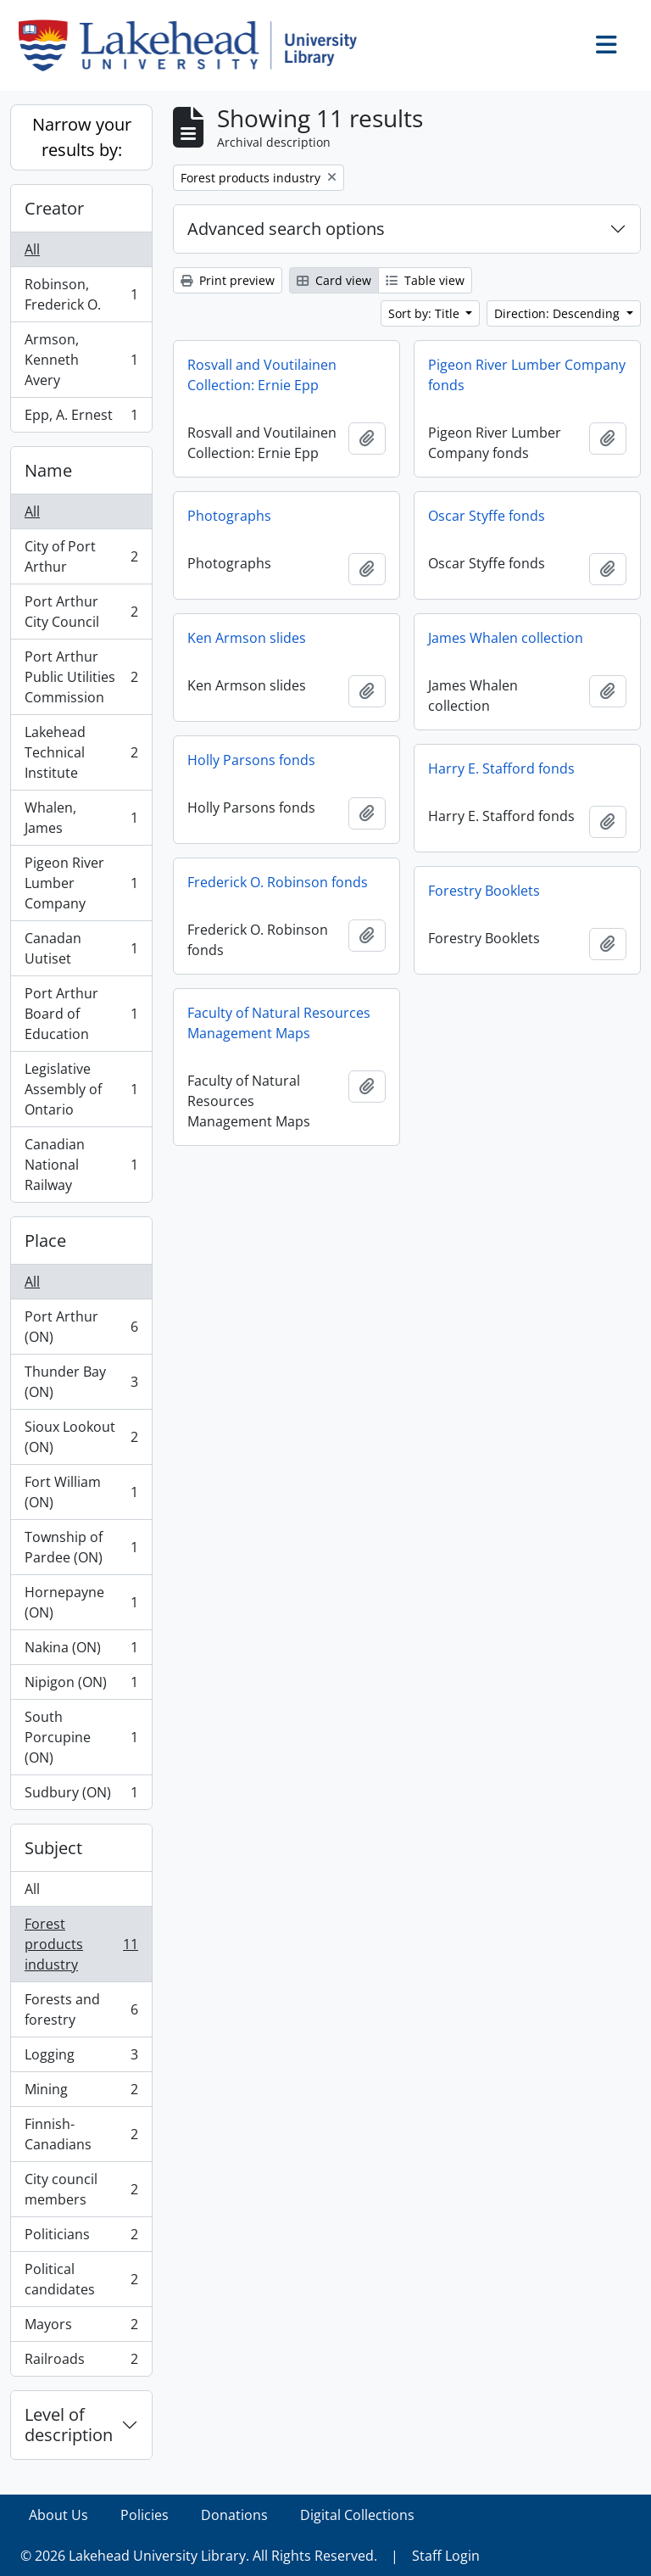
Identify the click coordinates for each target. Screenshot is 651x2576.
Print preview (228, 280)
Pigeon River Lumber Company (81, 883)
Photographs (229, 515)
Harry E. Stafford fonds (501, 768)
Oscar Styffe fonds (486, 515)
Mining (81, 2093)
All (32, 249)
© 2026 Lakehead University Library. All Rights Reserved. (198, 2555)
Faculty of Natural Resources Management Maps (278, 1022)
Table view (425, 280)
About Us (58, 2515)
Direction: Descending (558, 313)
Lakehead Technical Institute (81, 752)
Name (48, 470)
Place (45, 1240)
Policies (144, 2515)
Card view (334, 280)
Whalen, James (81, 817)
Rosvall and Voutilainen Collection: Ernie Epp (262, 374)
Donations (234, 2515)
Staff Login (446, 2555)
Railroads (81, 2362)
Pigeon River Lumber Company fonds (527, 374)
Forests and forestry (81, 2009)
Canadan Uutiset (81, 948)
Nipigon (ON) (81, 1686)
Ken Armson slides (246, 638)
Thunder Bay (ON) (81, 1381)
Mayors (81, 2328)
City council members (81, 2189)
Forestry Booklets (484, 890)
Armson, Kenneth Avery (81, 359)
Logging (81, 2058)
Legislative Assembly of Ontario (81, 1089)
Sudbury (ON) (81, 1795)
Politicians (81, 2238)
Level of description (69, 2424)
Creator (54, 208)
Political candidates (81, 2279)
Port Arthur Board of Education (81, 1013)
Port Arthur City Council (81, 611)
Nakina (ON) (81, 1651)
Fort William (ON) (81, 1492)
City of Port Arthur (81, 556)
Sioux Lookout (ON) (81, 1436)
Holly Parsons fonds (251, 760)
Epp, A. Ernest (81, 418)
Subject (53, 1847)
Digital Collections (357, 2515)
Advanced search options (286, 228)
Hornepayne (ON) (81, 1602)
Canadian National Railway (81, 1164)
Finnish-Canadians (81, 2134)
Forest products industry (81, 1944)
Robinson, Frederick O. (81, 294)
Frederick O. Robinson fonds (277, 882)
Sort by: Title (425, 313)
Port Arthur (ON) (81, 1326)
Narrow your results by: (81, 137)
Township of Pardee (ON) (81, 1547)
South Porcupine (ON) (81, 1737)
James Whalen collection (505, 638)
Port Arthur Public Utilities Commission (81, 677)
